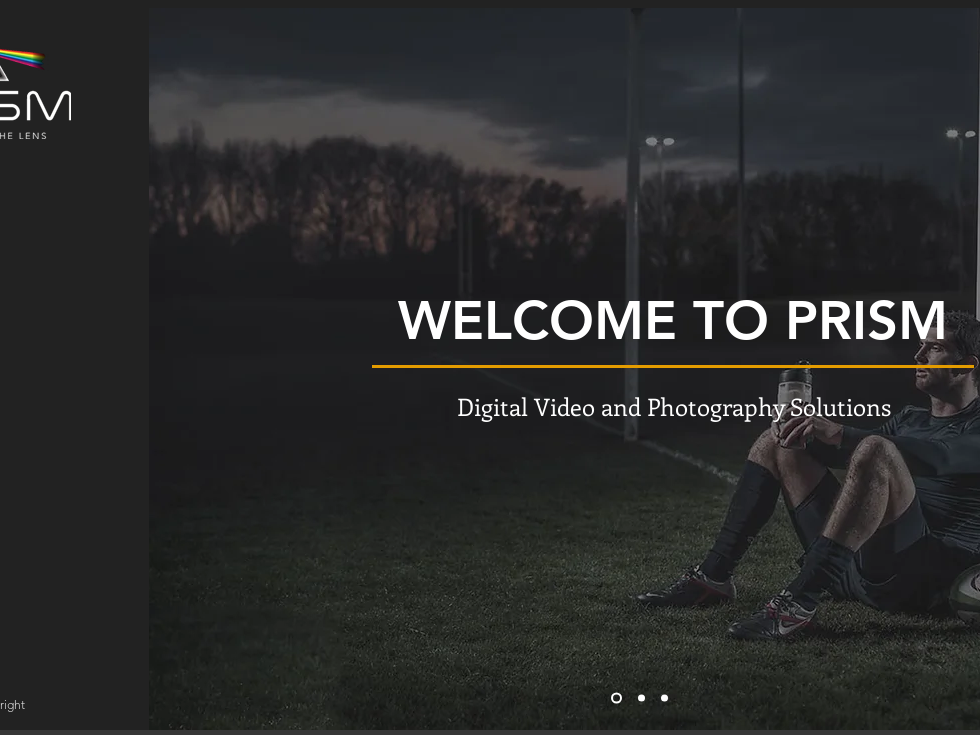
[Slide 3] (664, 698)
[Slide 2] (641, 698)
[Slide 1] (616, 698)
